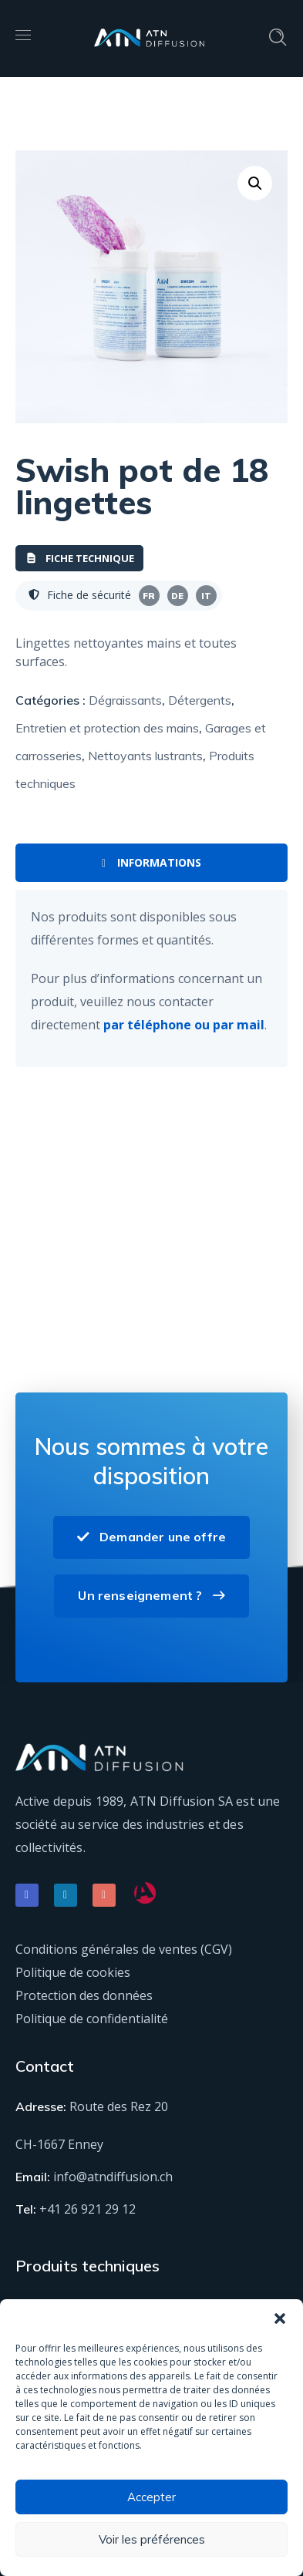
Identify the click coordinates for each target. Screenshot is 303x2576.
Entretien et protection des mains (107, 728)
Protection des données (84, 1995)
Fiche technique (79, 558)
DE (177, 596)
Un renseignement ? (151, 1595)
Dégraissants (125, 700)
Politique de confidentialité (91, 2018)
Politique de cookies (72, 1972)
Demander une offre (151, 1536)
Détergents (199, 700)
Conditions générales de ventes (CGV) (123, 1949)
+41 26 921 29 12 (87, 2209)
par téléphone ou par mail (183, 1024)
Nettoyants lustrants (145, 755)
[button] (280, 2318)
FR (149, 596)
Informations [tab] (151, 862)
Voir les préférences (152, 2539)
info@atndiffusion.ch (113, 2176)
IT (206, 596)
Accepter (151, 2497)
